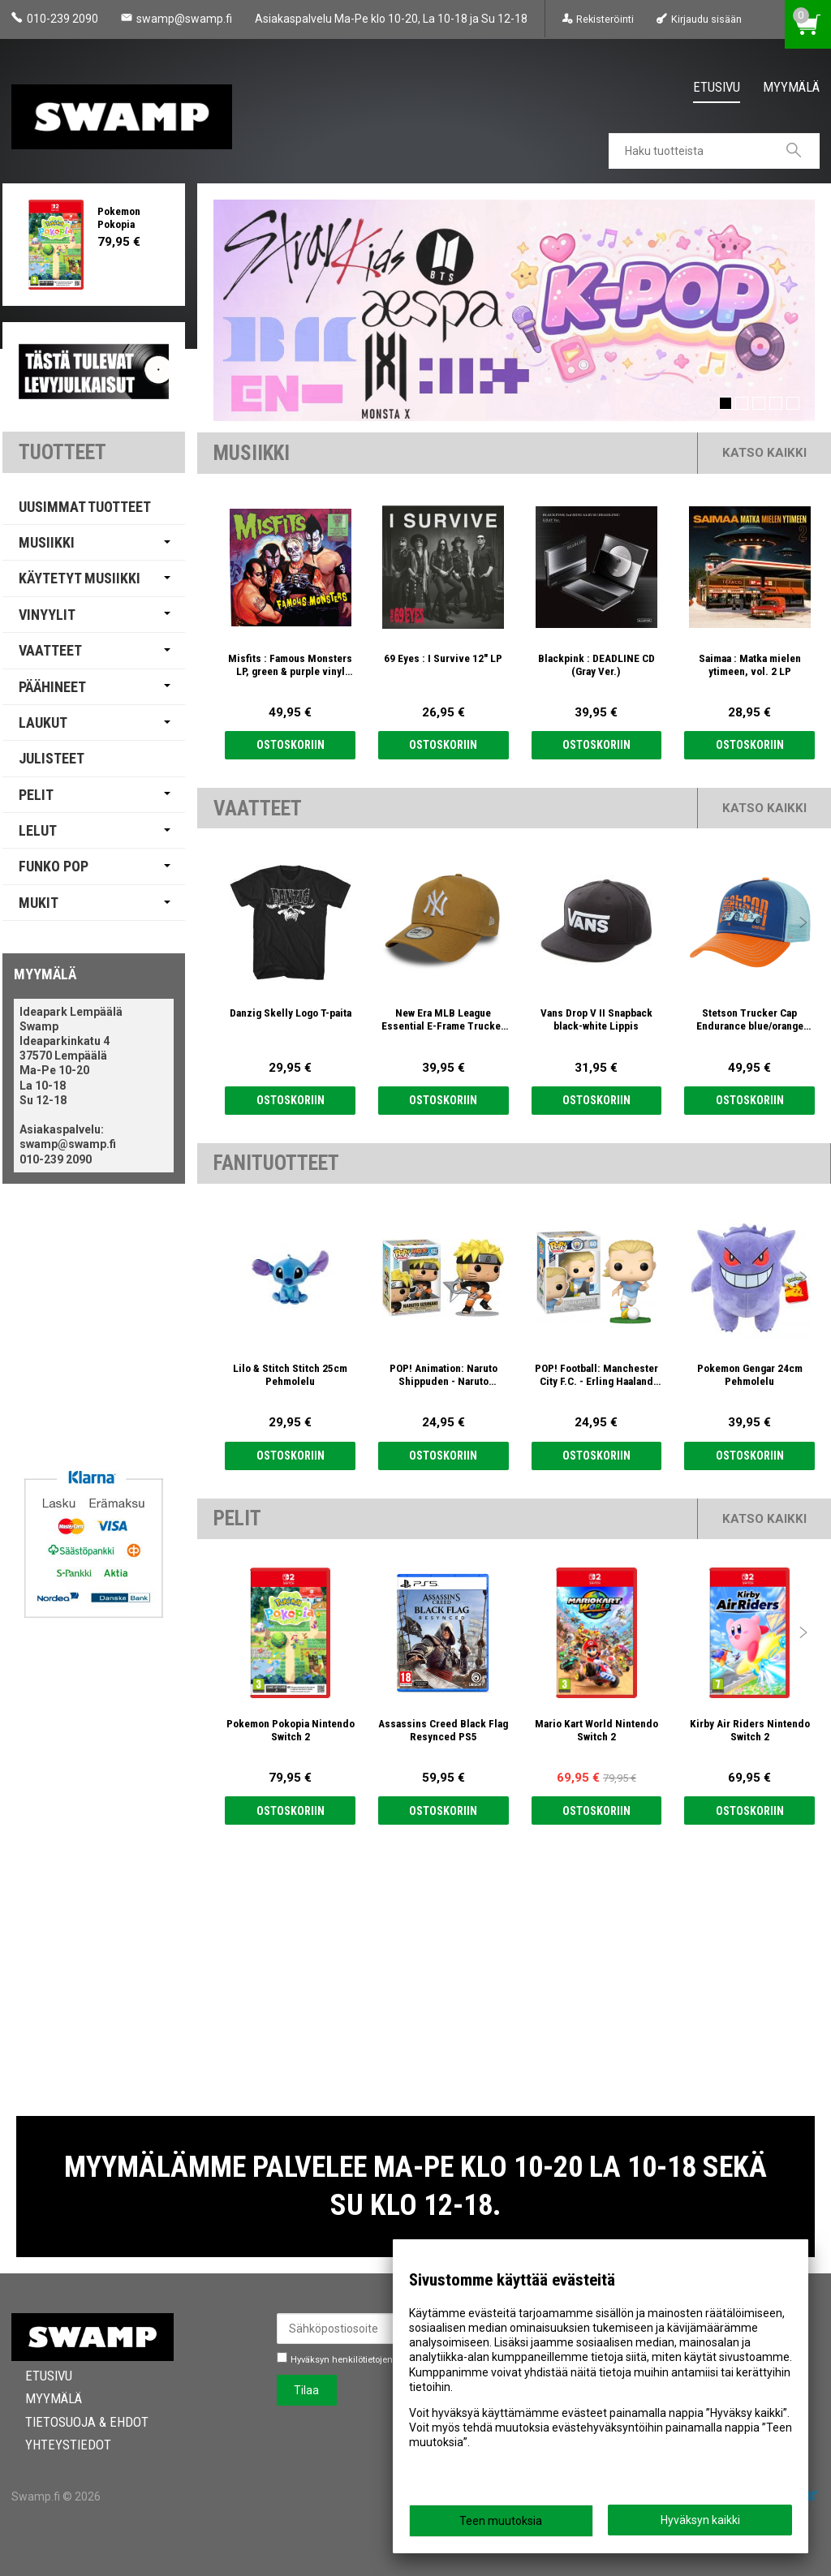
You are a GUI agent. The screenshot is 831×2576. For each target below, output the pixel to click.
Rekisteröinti (605, 19)
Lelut (38, 830)
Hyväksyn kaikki (700, 2520)
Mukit (38, 902)
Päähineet (52, 686)
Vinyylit (47, 614)
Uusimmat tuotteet (85, 506)
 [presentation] (803, 567)
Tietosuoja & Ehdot (73, 2422)
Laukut (43, 722)
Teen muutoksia (500, 2520)
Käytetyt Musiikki (79, 578)
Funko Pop (53, 866)
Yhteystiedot (54, 2444)
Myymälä (791, 87)
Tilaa (306, 2390)
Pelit (36, 794)
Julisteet (51, 758)
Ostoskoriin (290, 744)
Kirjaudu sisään (706, 19)
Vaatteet (50, 650)
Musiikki (47, 542)
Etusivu (716, 87)
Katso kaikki (764, 452)
